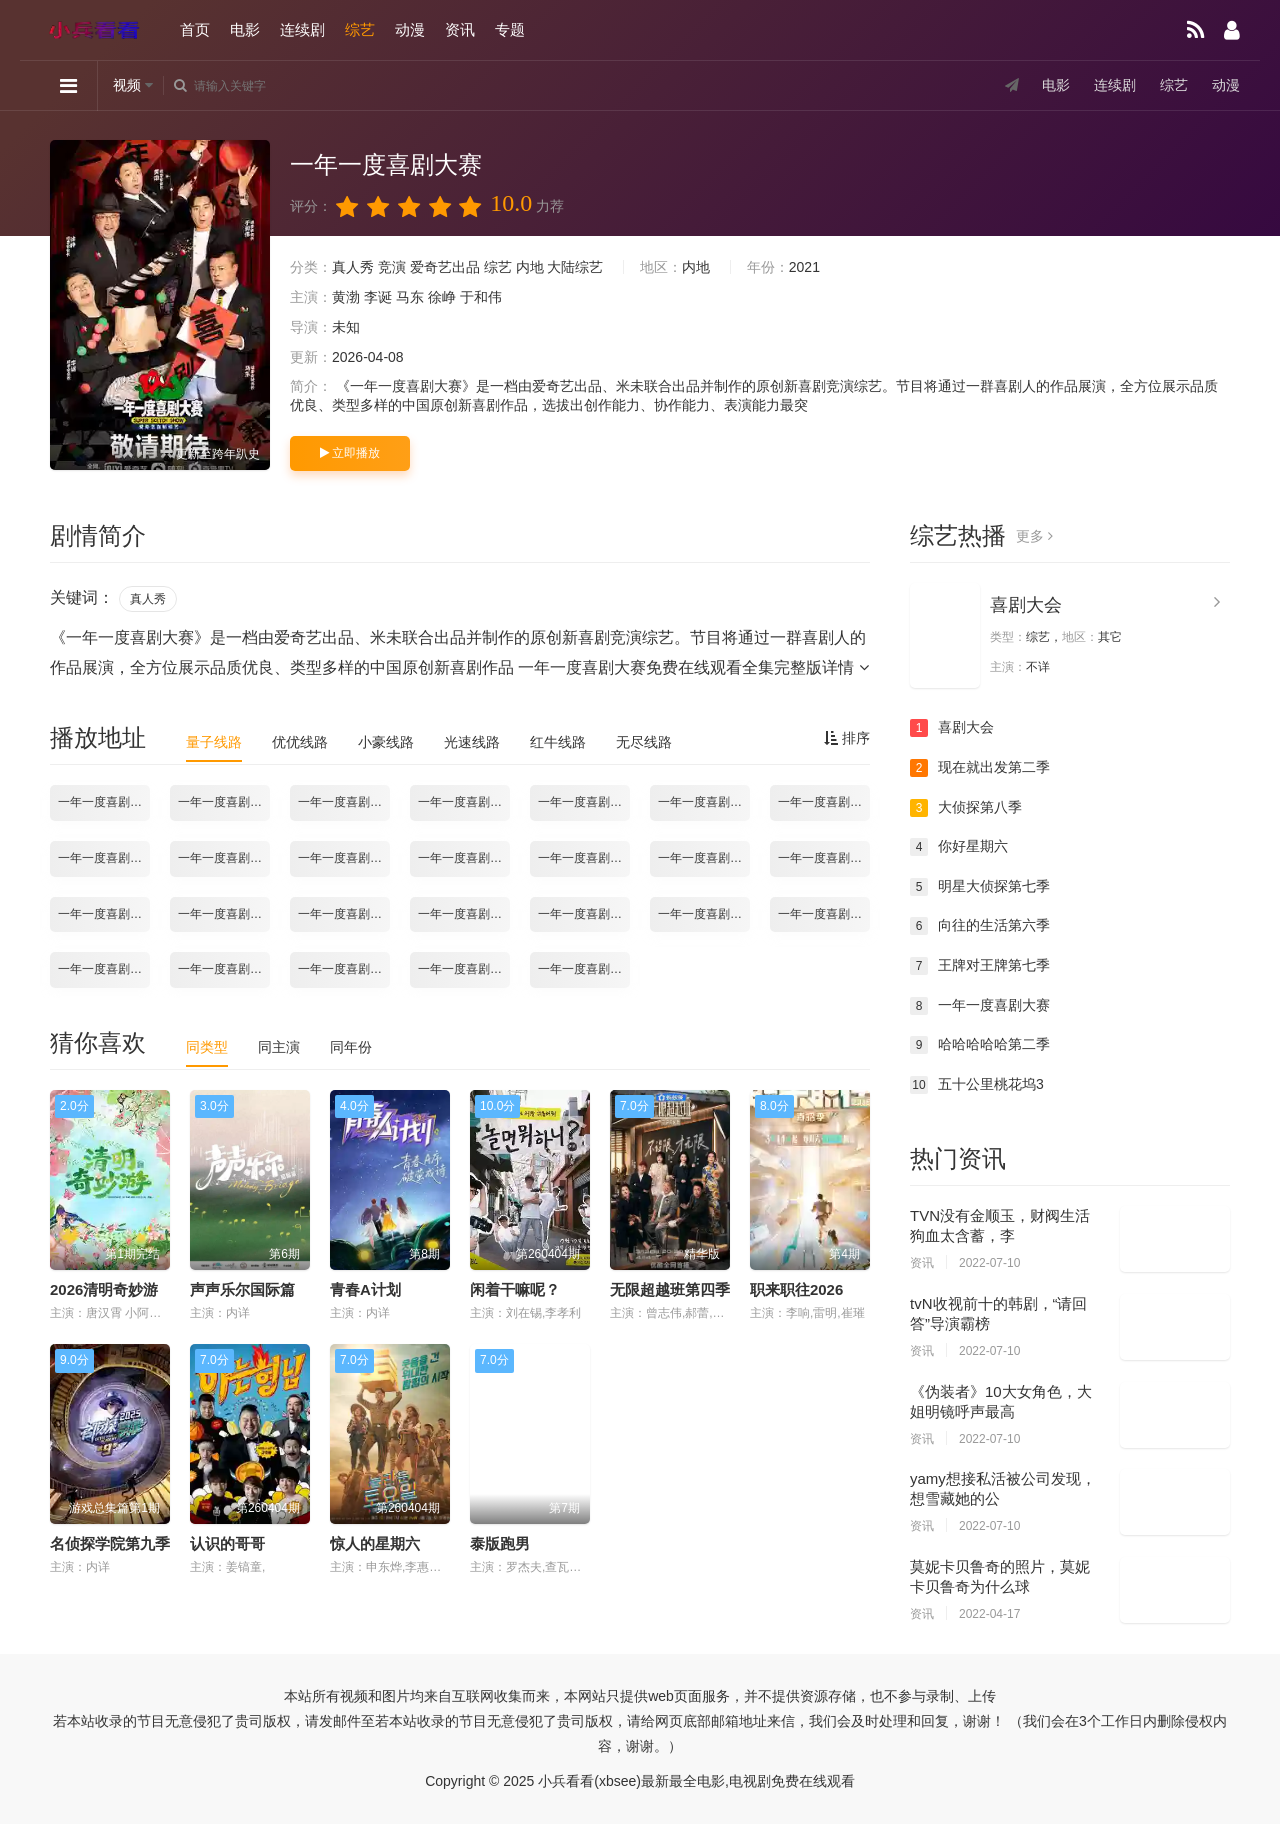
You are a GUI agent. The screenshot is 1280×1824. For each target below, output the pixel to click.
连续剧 (302, 29)
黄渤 (346, 297)
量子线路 (214, 742)
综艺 (360, 29)
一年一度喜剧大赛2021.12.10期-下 (584, 914)
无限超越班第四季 (670, 1289)
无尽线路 (644, 742)
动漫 (410, 29)
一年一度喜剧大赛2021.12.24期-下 (224, 969)
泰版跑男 (500, 1543)
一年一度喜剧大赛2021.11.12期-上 (344, 858)
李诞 (378, 297)
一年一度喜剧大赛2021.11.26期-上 (824, 858)
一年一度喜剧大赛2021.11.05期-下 (224, 858)
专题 (510, 29)
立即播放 (350, 453)
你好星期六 (959, 847)
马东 (410, 297)
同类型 (207, 1047)
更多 (1034, 536)
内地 (530, 267)
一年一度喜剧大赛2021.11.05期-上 (104, 858)
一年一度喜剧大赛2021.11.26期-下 (104, 914)
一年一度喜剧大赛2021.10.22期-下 (464, 802)
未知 (346, 327)
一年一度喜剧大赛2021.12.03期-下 (344, 914)
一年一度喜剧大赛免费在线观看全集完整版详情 (693, 667)
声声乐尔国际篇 (242, 1289)
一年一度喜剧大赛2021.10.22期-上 (344, 802)
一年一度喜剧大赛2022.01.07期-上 (464, 969)
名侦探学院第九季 (110, 1543)
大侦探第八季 (966, 808)
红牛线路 (558, 742)
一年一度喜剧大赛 (980, 1006)
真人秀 (353, 267)
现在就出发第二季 (980, 768)
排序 (847, 738)
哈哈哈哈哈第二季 (980, 1045)
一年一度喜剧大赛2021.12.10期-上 (464, 914)
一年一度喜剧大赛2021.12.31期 (344, 969)
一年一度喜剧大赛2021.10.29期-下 (704, 802)
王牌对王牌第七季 (980, 966)
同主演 (279, 1047)
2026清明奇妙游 (104, 1289)
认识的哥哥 (227, 1543)
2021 (804, 267)
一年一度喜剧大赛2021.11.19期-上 (584, 858)
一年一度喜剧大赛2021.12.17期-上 (704, 914)
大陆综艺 (575, 267)
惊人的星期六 (375, 1543)
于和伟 (481, 297)
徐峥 (442, 297)
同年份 (351, 1047)
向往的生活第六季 (980, 926)
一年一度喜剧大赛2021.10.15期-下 (224, 802)
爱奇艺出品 (445, 267)
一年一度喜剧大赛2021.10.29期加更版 (824, 802)
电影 (245, 29)
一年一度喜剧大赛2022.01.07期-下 (584, 969)
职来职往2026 (796, 1289)
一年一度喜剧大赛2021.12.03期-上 (224, 914)
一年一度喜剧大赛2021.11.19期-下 (704, 858)
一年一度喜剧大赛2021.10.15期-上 (104, 802)
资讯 (460, 29)
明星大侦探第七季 (980, 887)
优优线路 (300, 742)
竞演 (392, 267)
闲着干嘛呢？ (515, 1289)
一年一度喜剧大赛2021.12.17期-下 (824, 914)
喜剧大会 (1026, 605)
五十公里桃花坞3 (977, 1085)
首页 (195, 29)
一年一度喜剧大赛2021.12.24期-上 (104, 969)
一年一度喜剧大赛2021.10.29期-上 (584, 802)
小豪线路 (386, 742)
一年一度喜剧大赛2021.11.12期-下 (464, 858)
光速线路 (472, 742)
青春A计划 (365, 1289)
